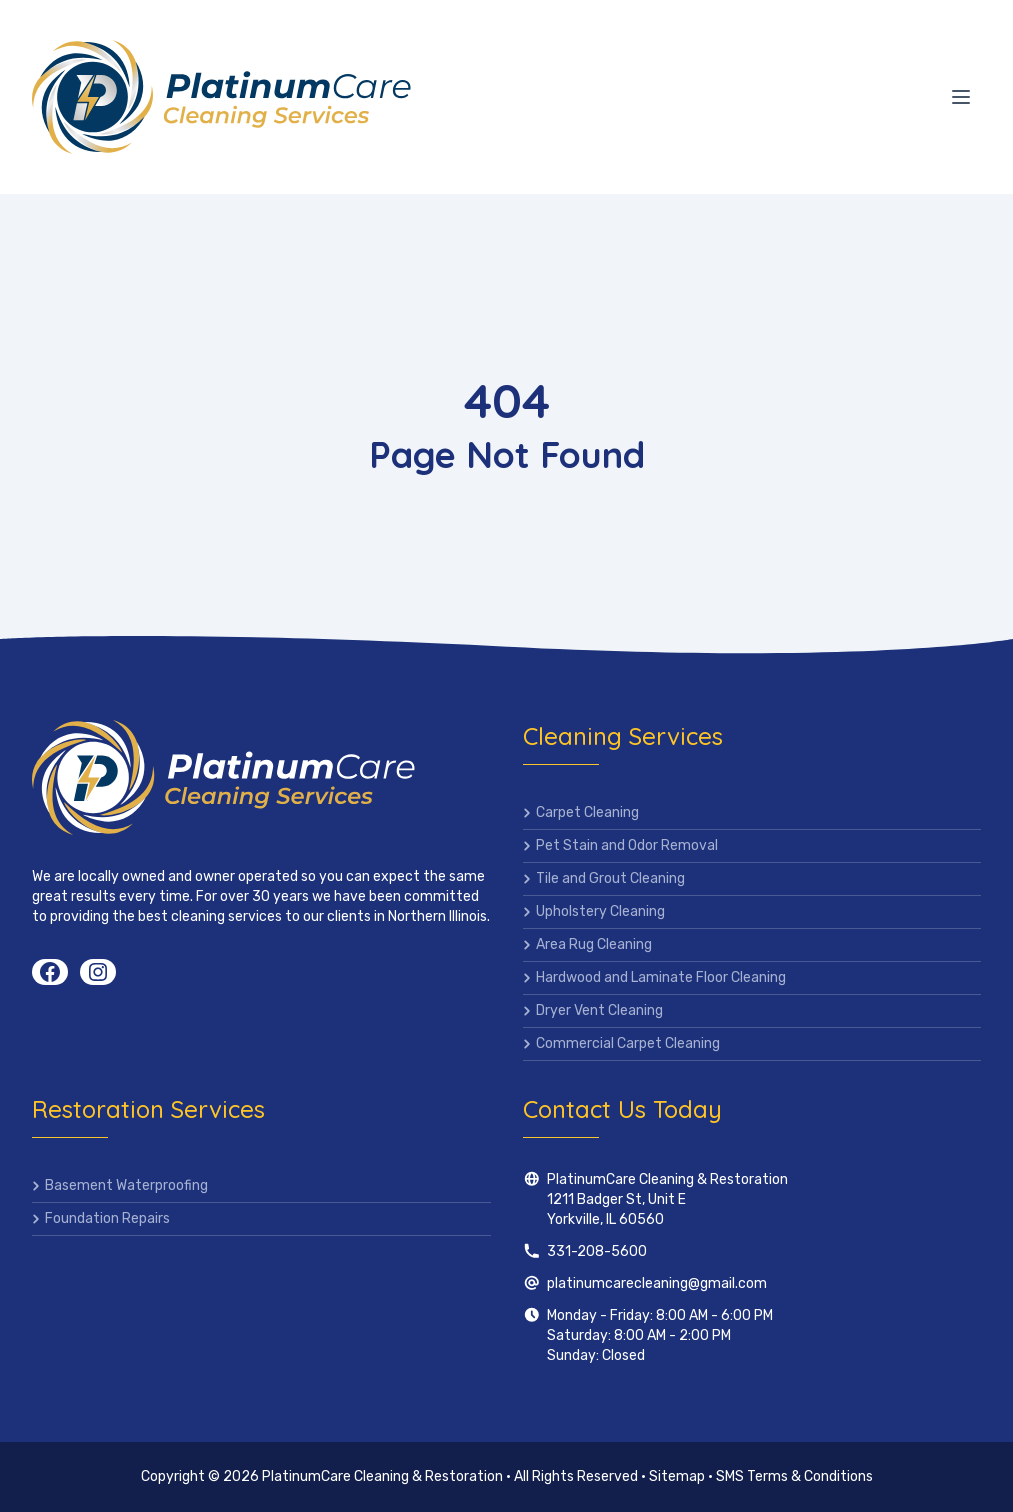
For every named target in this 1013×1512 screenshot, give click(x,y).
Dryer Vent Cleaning (599, 1010)
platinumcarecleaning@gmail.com (657, 1283)
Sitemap (677, 1476)
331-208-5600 (597, 1251)
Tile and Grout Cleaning (610, 878)
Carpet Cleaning (587, 812)
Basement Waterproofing (126, 1185)
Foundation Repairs (107, 1218)
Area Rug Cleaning (594, 944)
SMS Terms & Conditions (794, 1476)
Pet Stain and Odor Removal (627, 845)
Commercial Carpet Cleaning (628, 1043)
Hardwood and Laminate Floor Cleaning (661, 977)
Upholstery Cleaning (600, 911)
